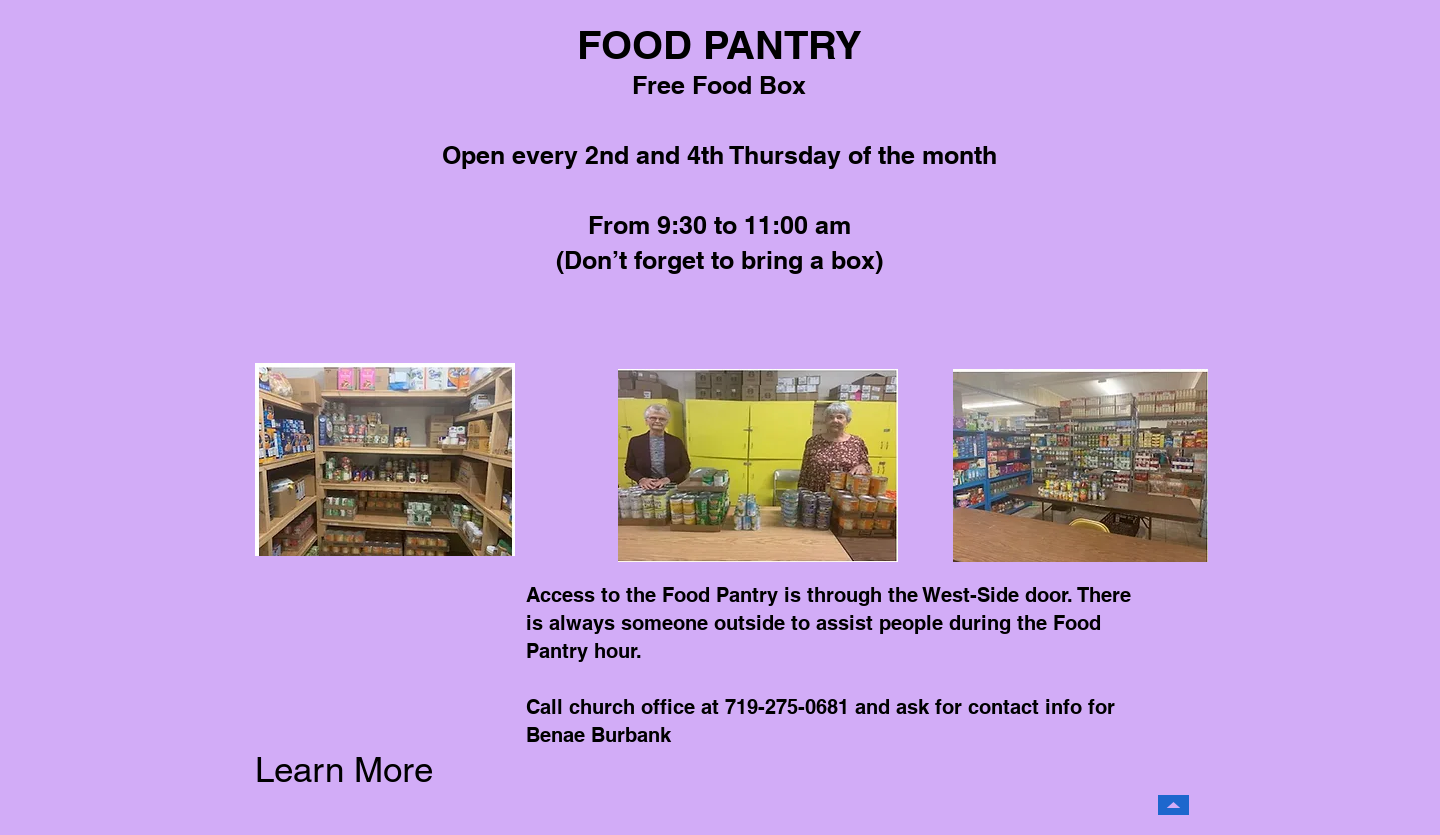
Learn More (344, 769)
